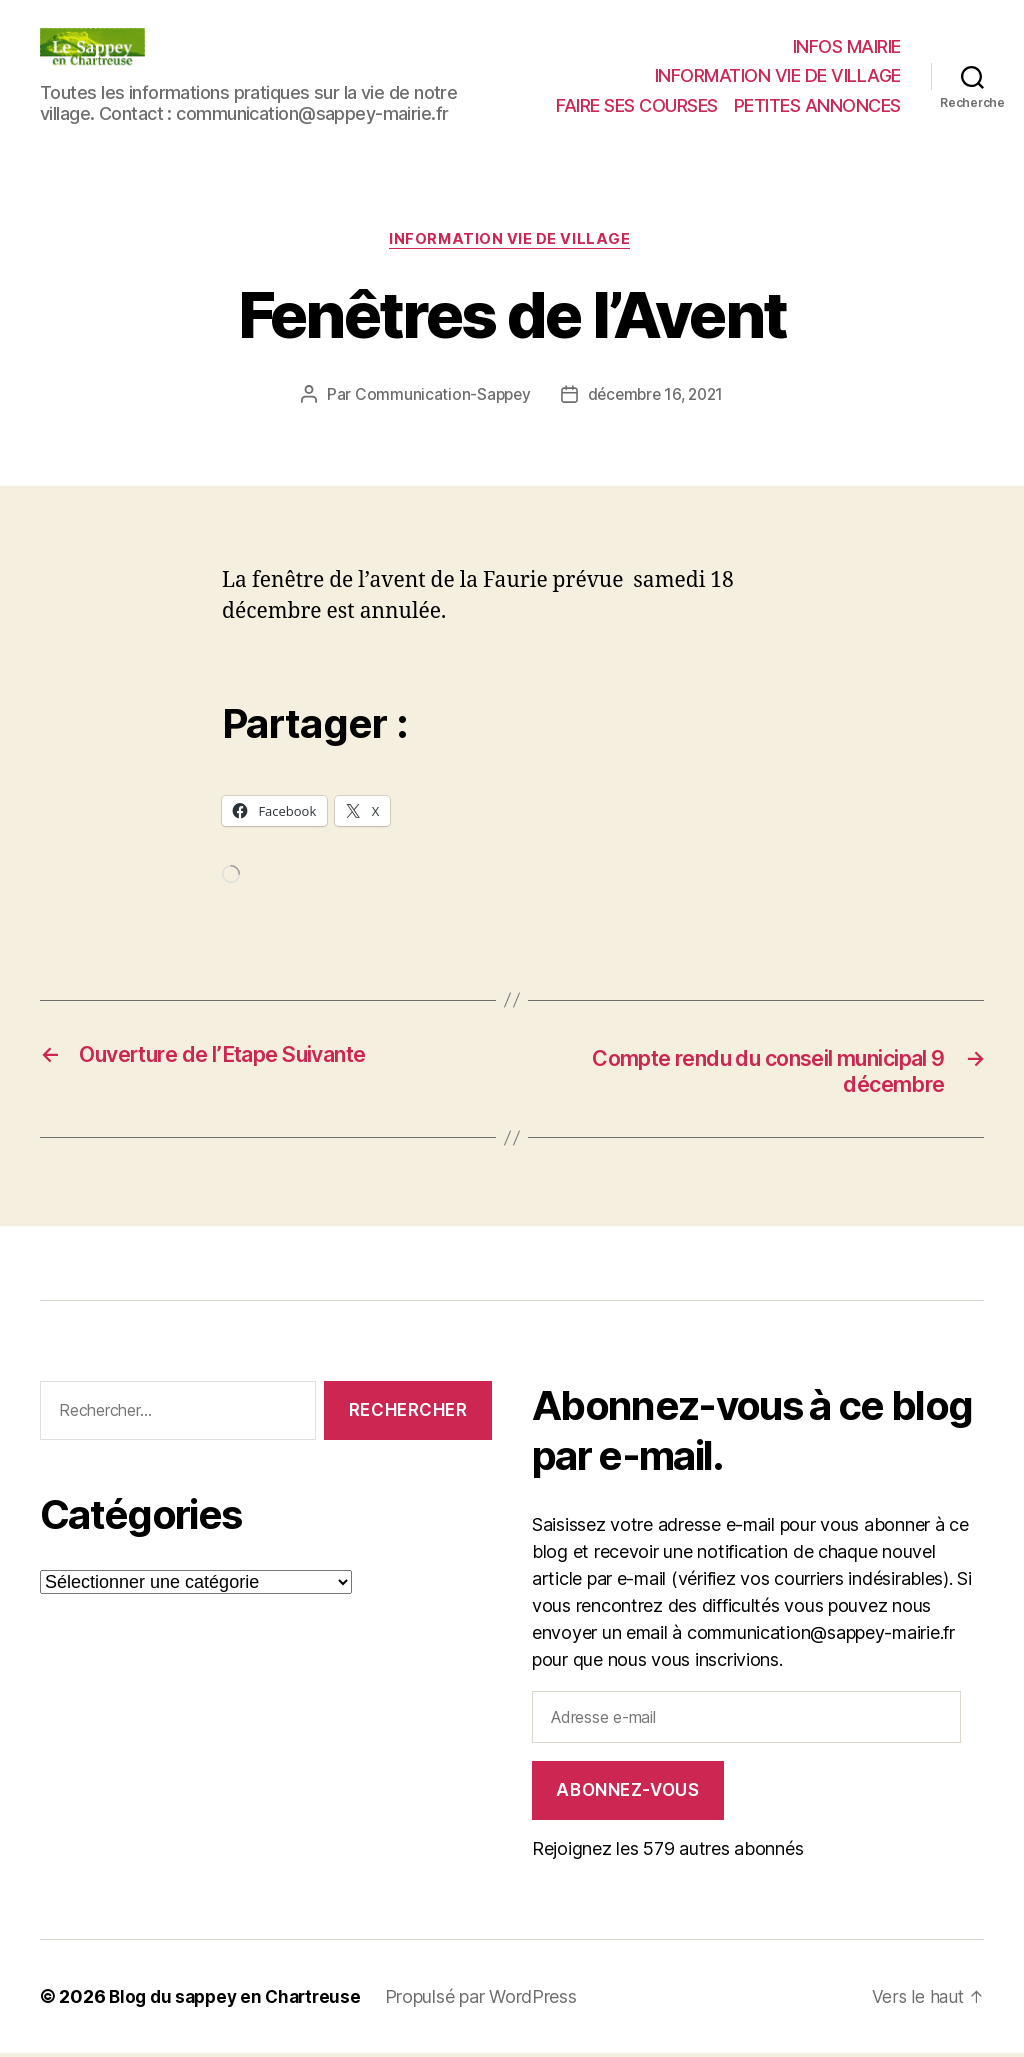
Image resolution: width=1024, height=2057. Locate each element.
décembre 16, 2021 (656, 397)
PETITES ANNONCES (817, 105)
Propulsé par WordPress (492, 2000)
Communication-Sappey (438, 397)
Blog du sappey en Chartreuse (240, 2000)
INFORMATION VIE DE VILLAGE (778, 75)
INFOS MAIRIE (847, 46)
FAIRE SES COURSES (637, 105)
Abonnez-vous (627, 1794)
